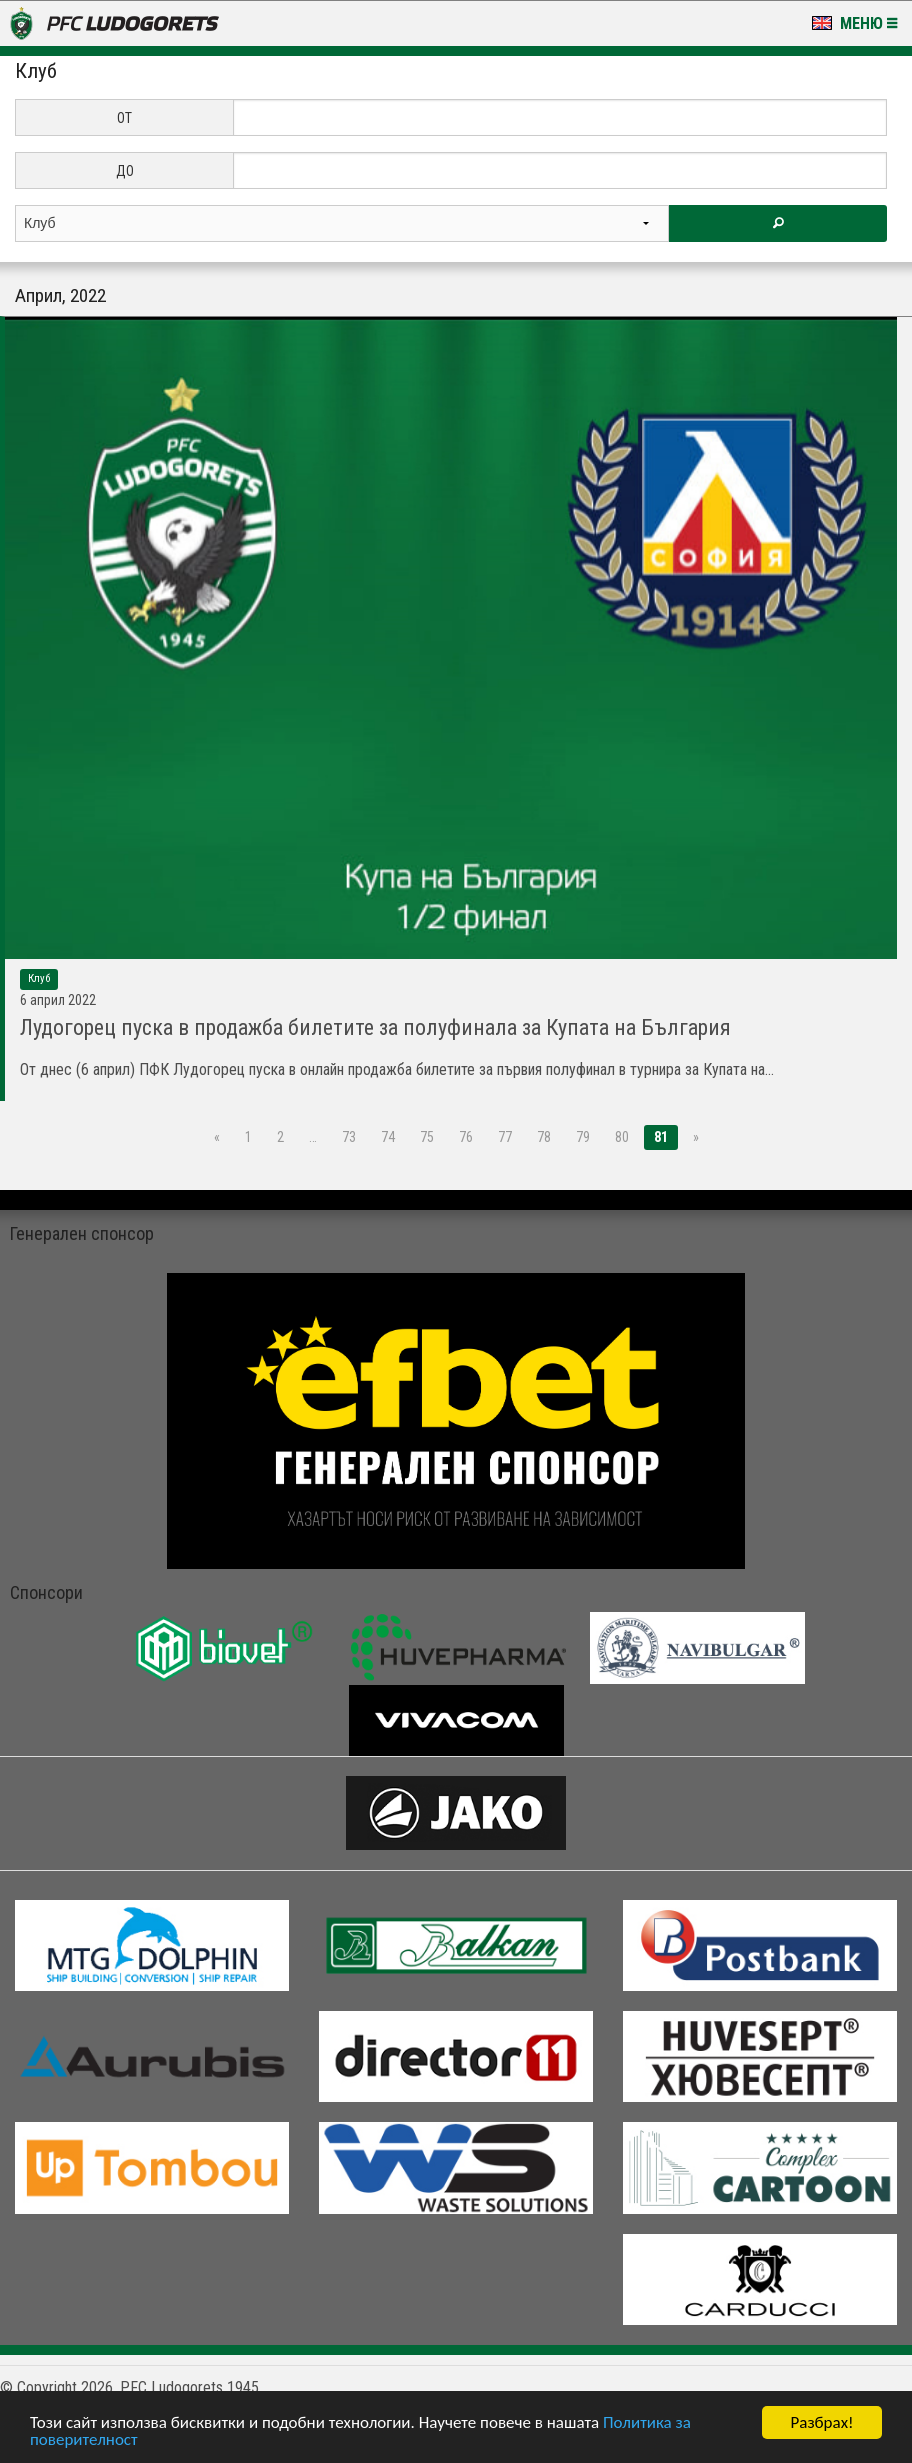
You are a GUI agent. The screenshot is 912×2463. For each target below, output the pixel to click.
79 (583, 1137)
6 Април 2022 (58, 1000)
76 (466, 1137)
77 (505, 1137)
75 (427, 1137)
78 (544, 1137)
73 (349, 1137)
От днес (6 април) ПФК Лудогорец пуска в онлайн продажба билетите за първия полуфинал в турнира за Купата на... (397, 1069)
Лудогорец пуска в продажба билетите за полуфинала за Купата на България (375, 1027)
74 (388, 1137)
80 (622, 1137)
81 (661, 1137)
